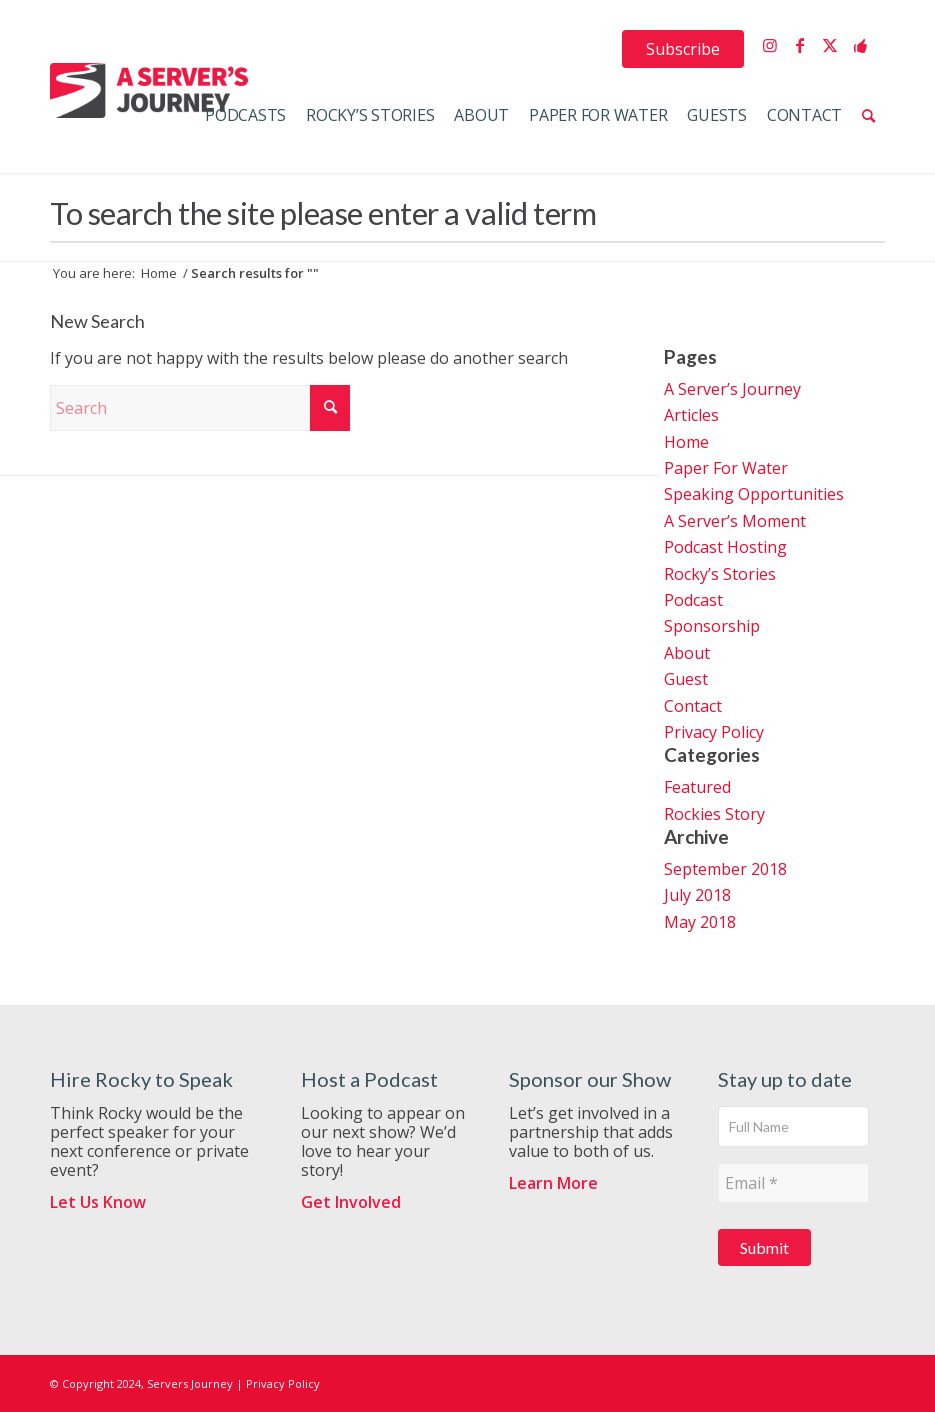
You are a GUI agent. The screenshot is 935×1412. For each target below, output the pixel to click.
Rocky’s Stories (720, 574)
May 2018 (700, 922)
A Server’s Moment (735, 521)
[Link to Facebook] (800, 45)
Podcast (693, 600)
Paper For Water (726, 468)
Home (686, 442)
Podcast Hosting (725, 547)
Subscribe (683, 49)
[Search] (868, 115)
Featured (697, 787)
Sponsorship (712, 626)
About (687, 653)
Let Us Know (98, 1202)
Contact (693, 706)
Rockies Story (714, 814)
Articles (691, 415)
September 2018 (725, 869)
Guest (686, 679)
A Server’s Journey (732, 389)
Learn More (553, 1183)
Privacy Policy (714, 732)
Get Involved (351, 1202)
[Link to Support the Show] (860, 45)
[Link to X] (830, 45)
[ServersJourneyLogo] (149, 90)
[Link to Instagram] (770, 45)
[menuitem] (683, 49)
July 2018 (697, 895)
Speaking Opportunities (754, 494)
